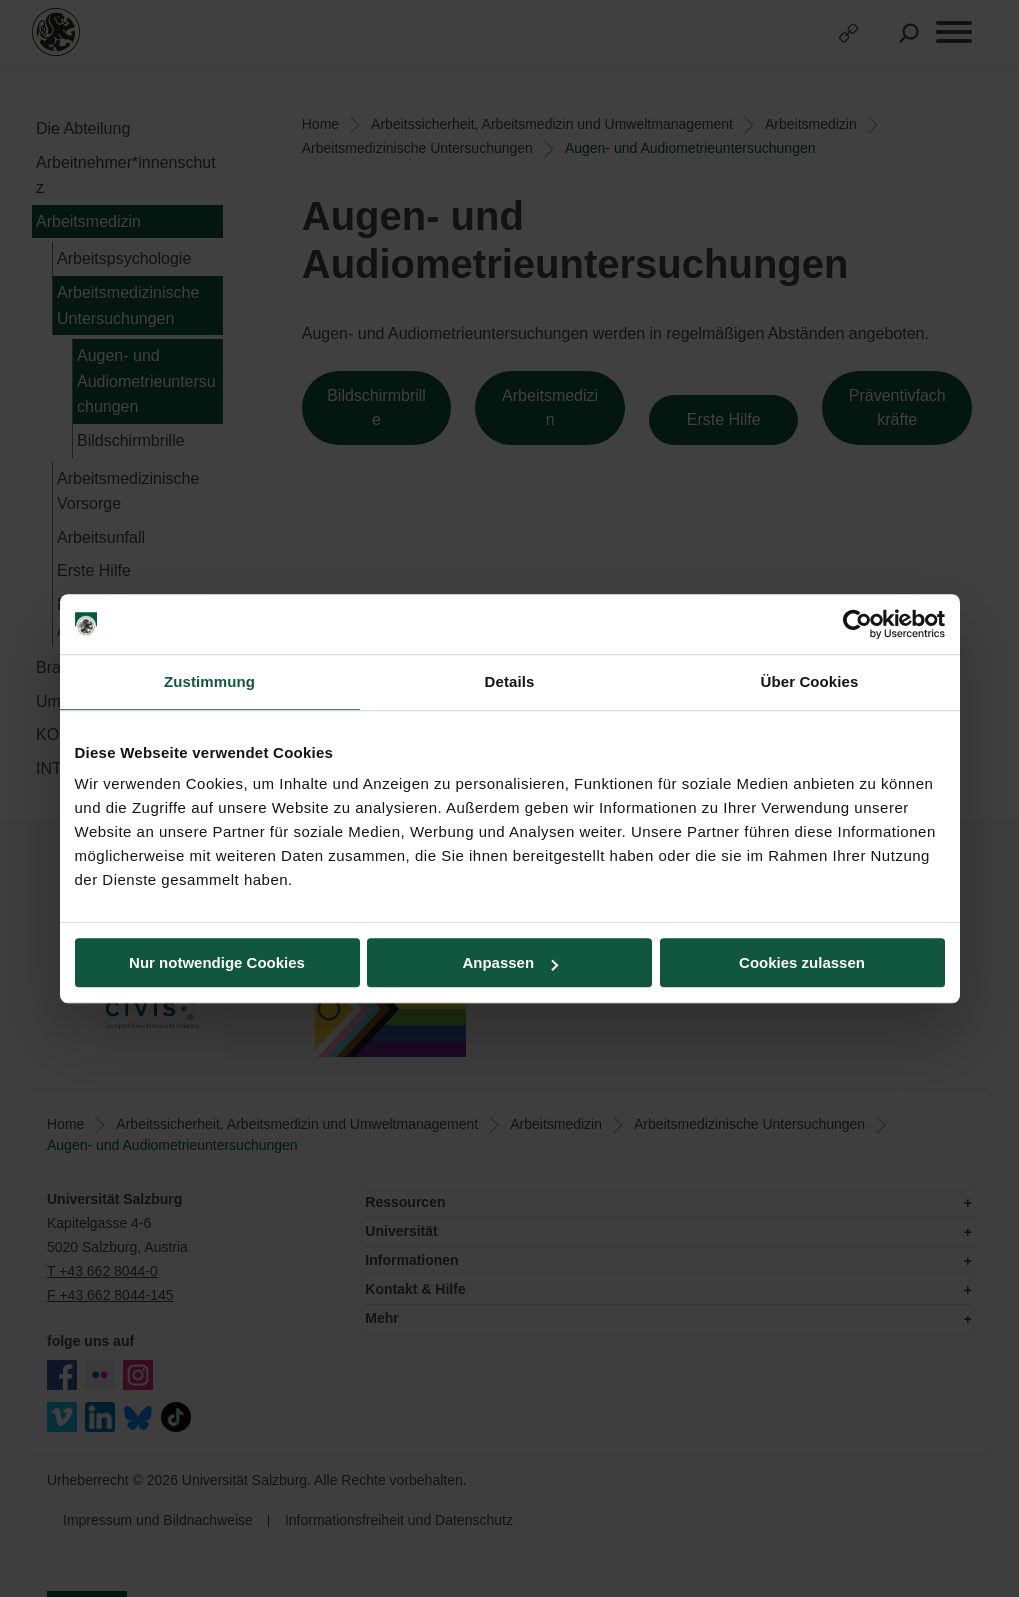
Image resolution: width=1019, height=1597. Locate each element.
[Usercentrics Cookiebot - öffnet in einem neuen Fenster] (857, 624)
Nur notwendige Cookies (217, 962)
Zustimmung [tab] (209, 681)
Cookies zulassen (802, 962)
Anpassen (510, 962)
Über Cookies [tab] (810, 681)
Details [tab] (510, 681)
